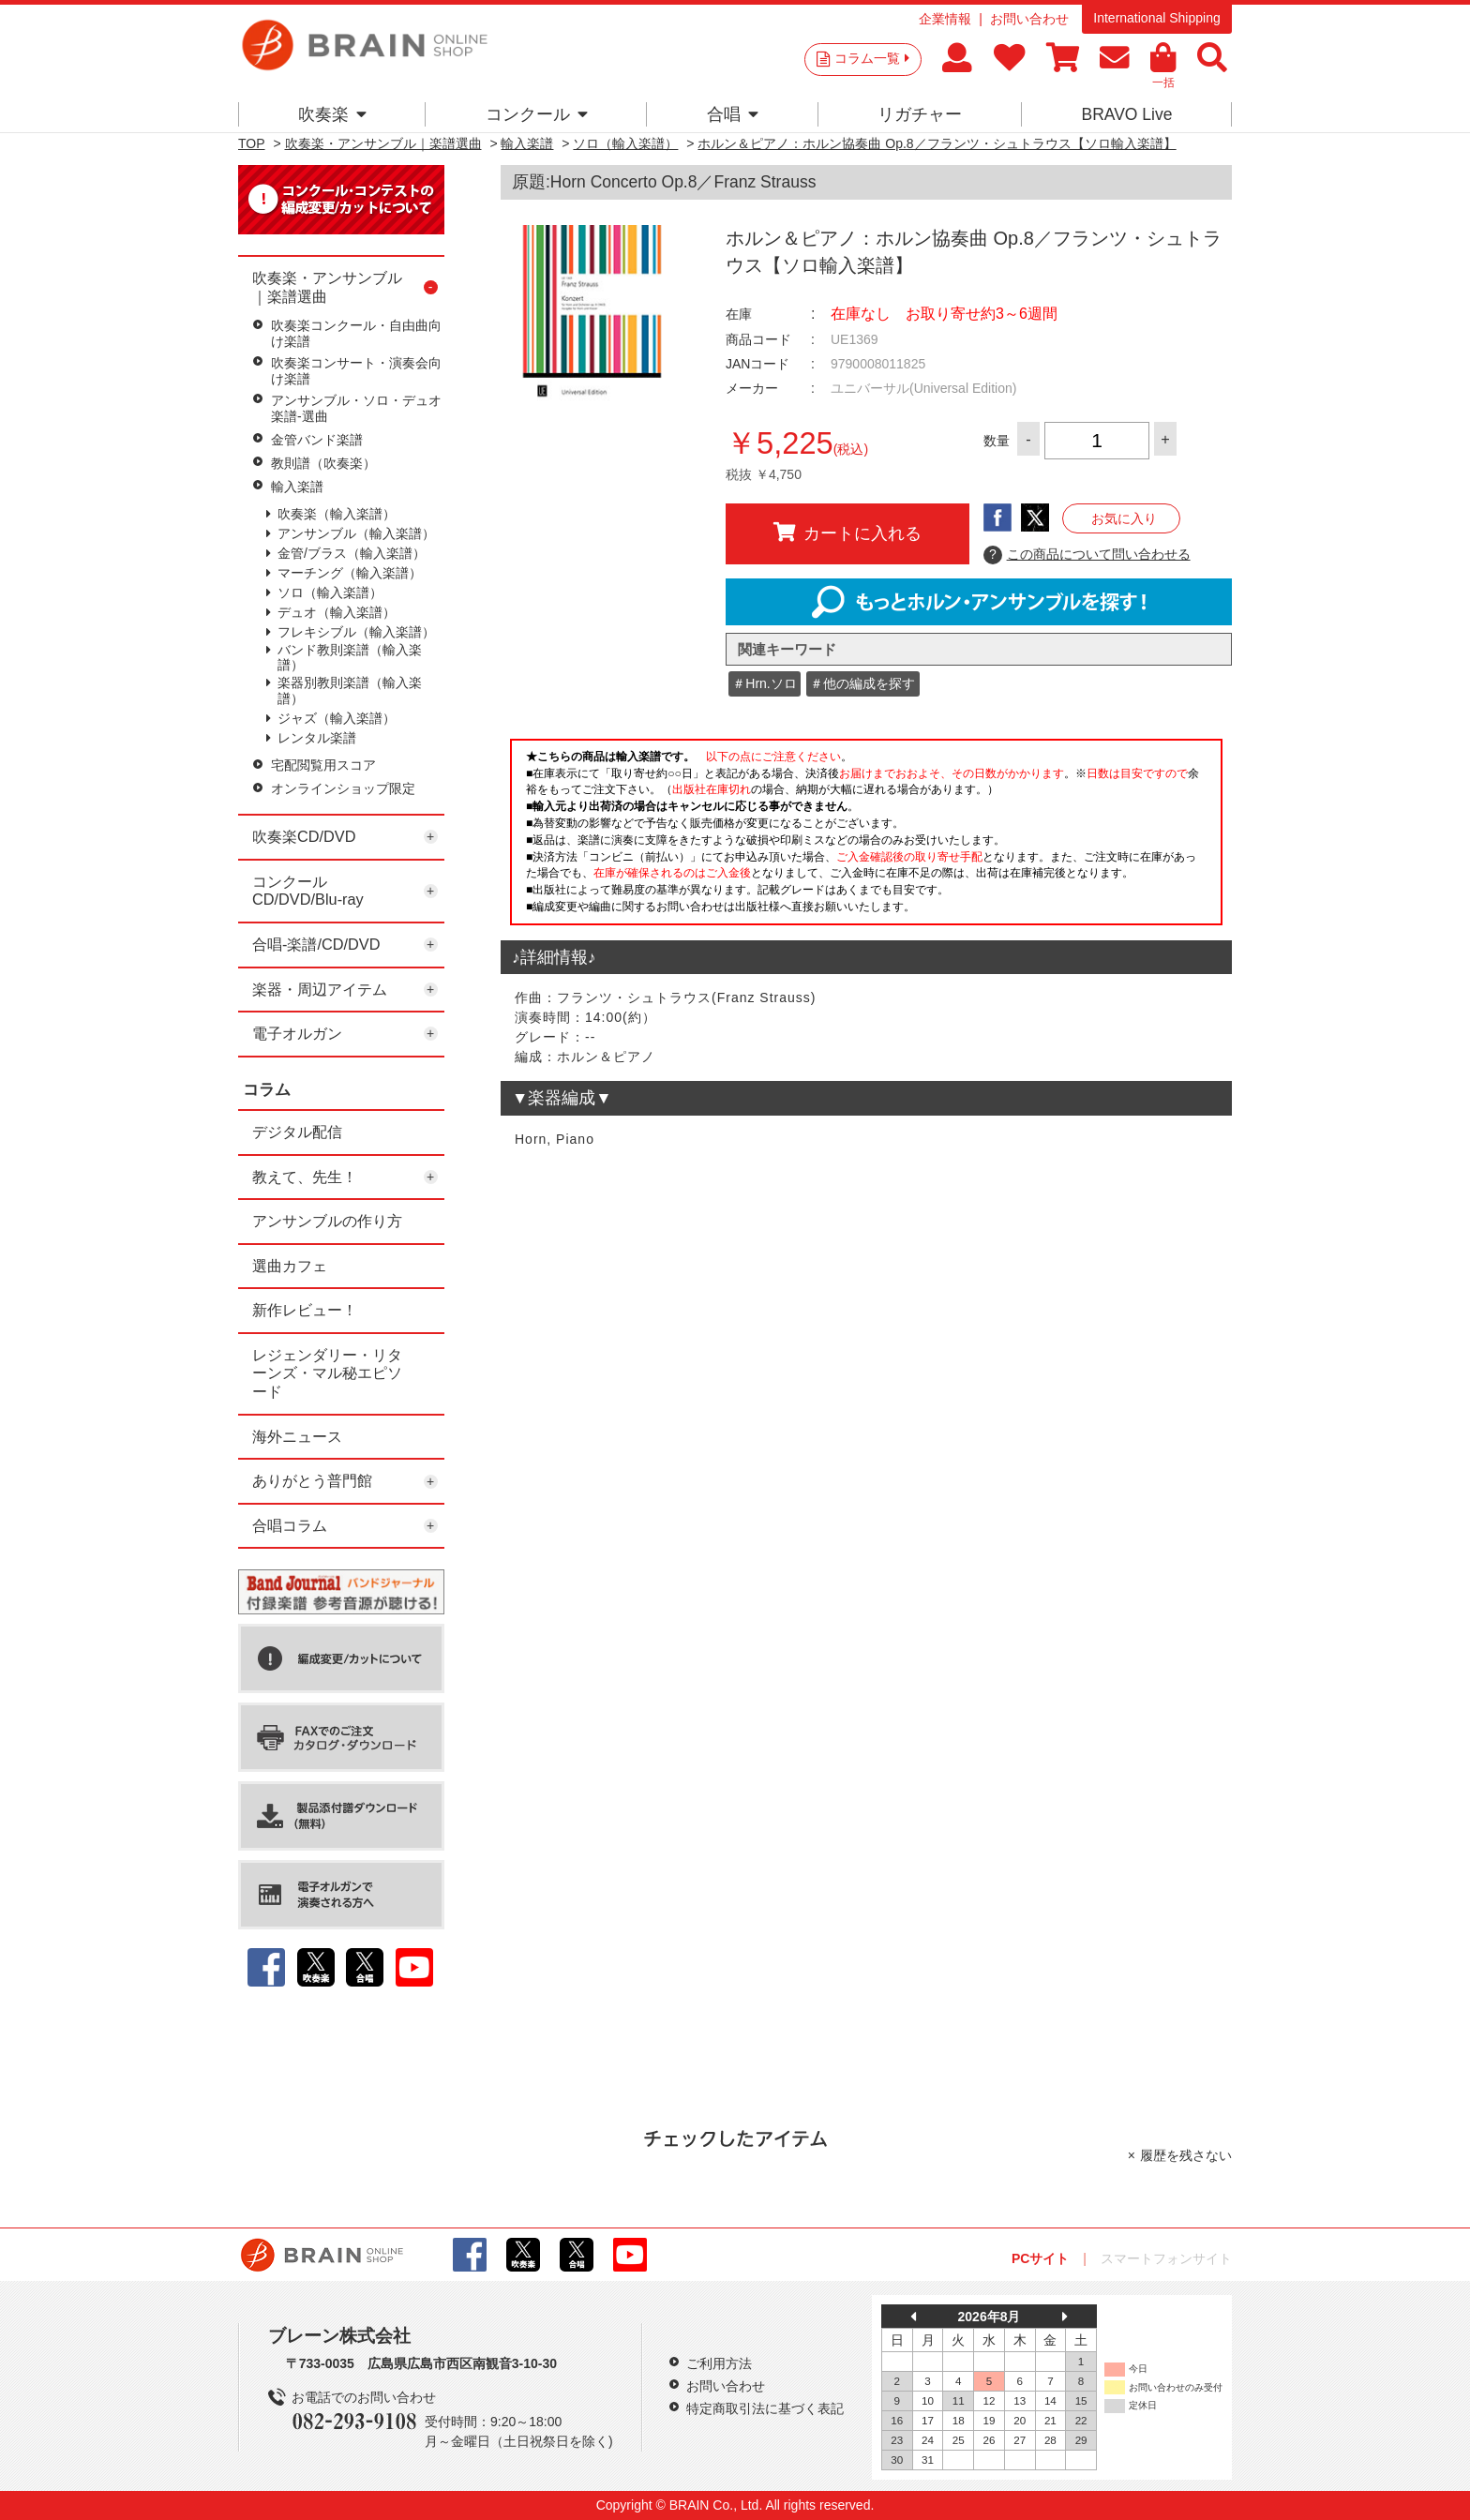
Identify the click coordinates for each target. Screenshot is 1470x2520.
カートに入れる (847, 532)
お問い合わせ (1029, 18)
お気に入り (1124, 518)
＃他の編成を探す (862, 683)
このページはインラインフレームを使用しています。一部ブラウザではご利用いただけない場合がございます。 (866, 837)
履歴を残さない (1186, 2155)
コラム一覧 (871, 58)
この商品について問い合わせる (1087, 555)
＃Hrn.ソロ (764, 683)
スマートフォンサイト (1166, 2258)
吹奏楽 (332, 114)
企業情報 (945, 18)
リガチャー (920, 114)
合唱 (732, 114)
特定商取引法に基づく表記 (765, 2408)
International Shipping (1156, 17)
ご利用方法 (719, 2363)
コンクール (537, 114)
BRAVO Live (1126, 114)
